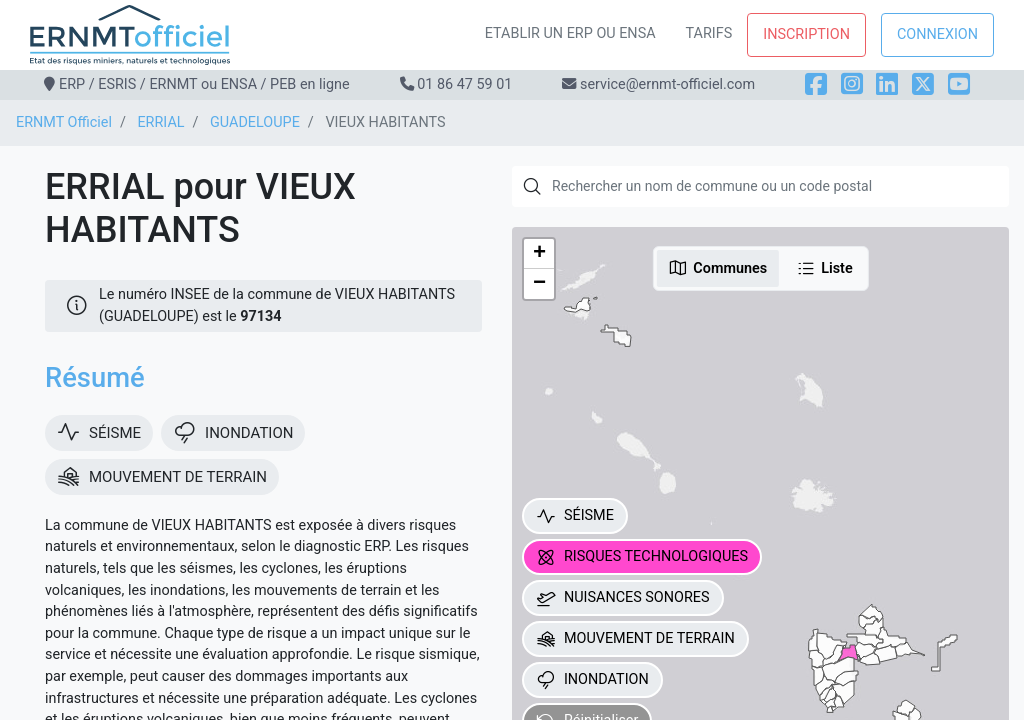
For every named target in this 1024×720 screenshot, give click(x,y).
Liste (824, 268)
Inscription (806, 34)
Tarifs (709, 33)
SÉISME (575, 516)
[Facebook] (816, 84)
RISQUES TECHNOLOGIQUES (642, 557)
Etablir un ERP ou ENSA (570, 33)
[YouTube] (959, 84)
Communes (717, 268)
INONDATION (592, 680)
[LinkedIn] (887, 84)
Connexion (937, 34)
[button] (539, 254)
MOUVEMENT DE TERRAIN (635, 639)
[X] (923, 84)
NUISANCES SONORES (623, 598)
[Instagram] (852, 84)
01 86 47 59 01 (464, 84)
